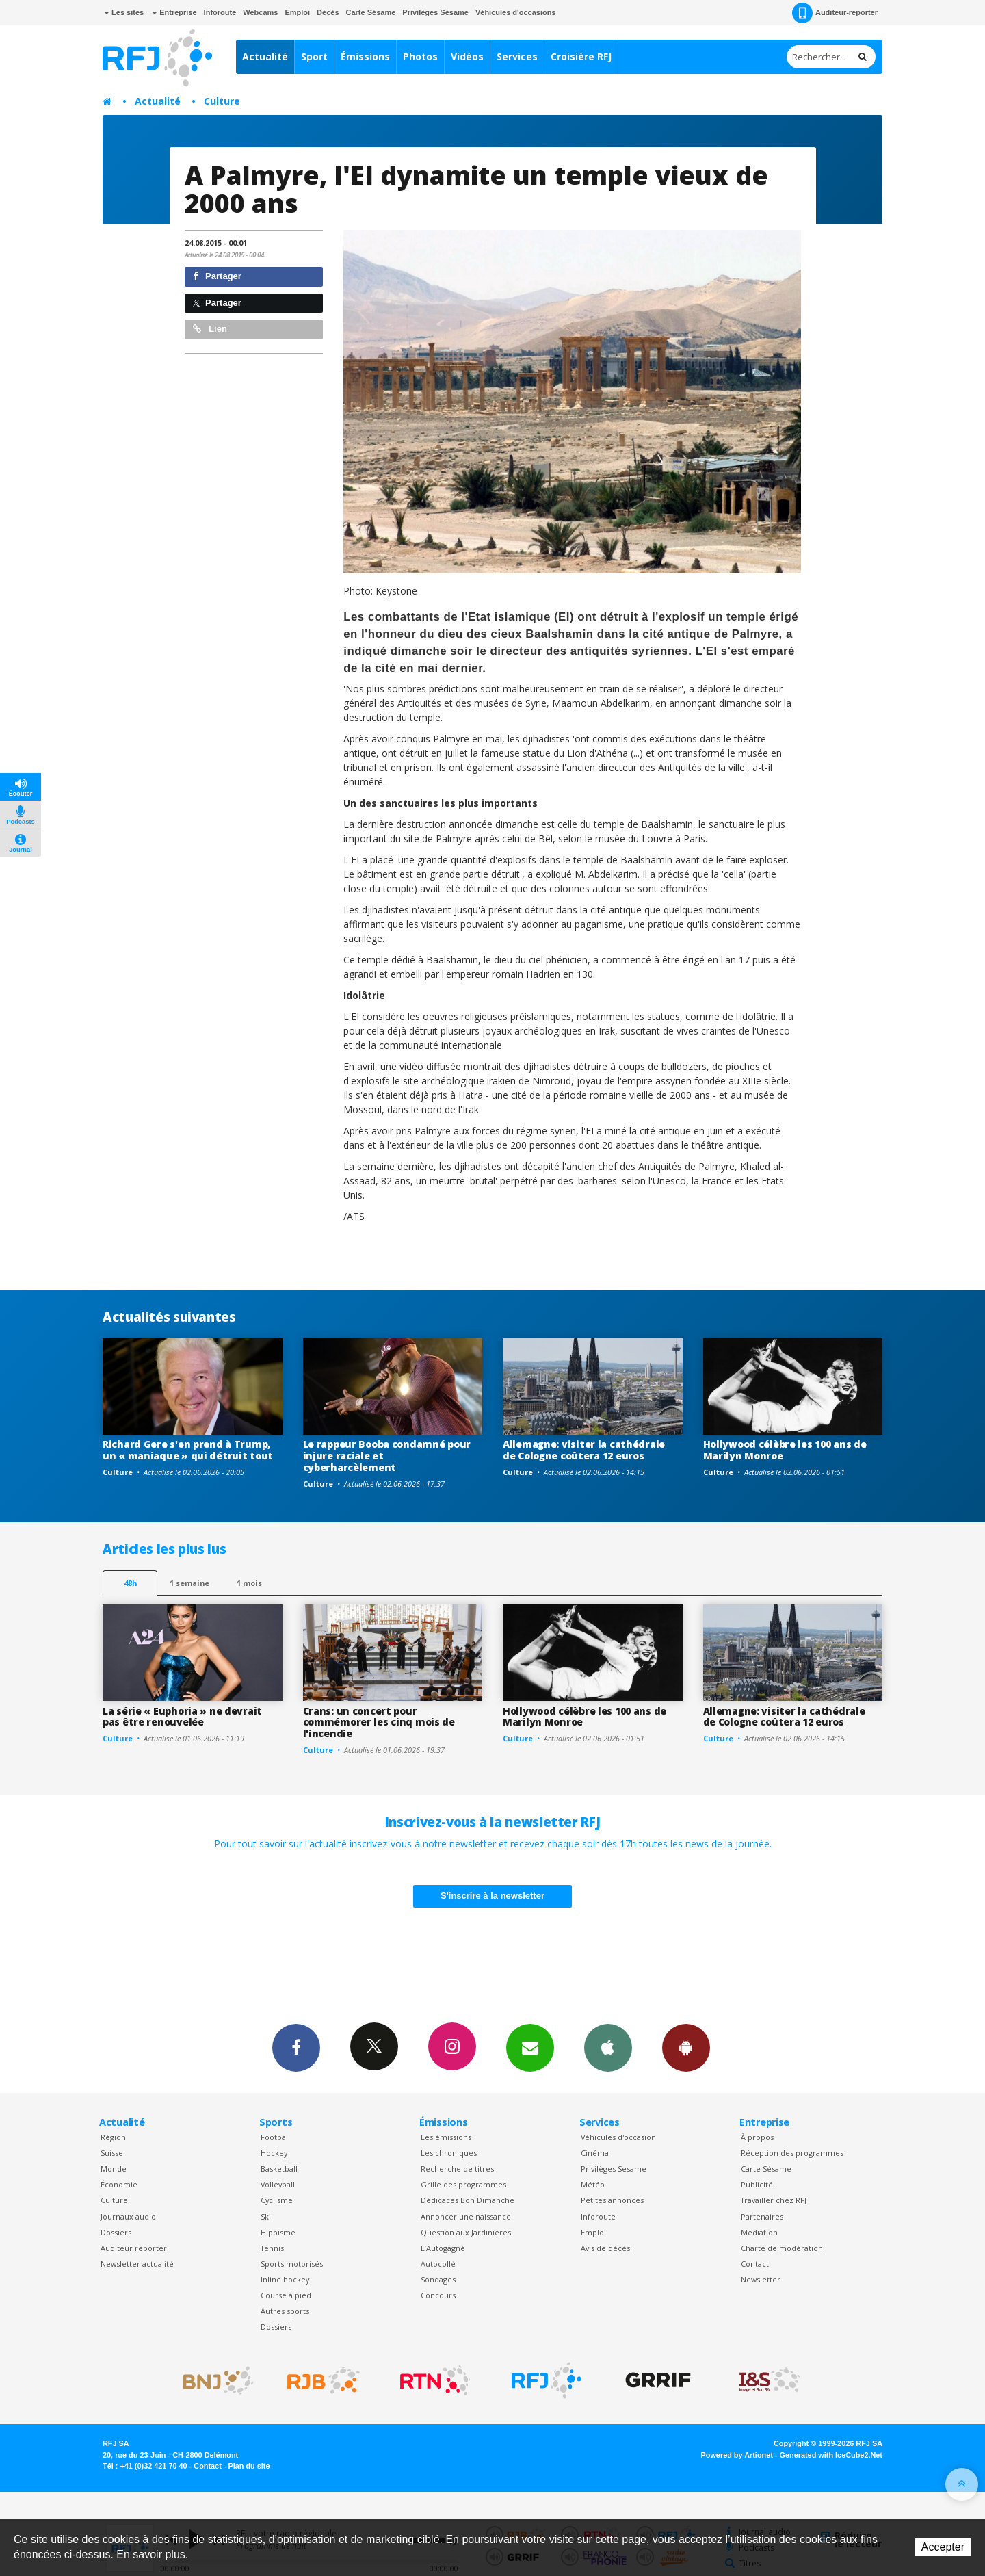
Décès (328, 12)
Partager (217, 276)
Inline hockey (285, 2279)
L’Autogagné (443, 2247)
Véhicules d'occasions (515, 12)
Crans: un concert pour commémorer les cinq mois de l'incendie (379, 1722)
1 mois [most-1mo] (249, 1583)
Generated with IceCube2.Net (831, 2455)
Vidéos (467, 56)
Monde (114, 2168)
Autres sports (285, 2310)
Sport (314, 56)
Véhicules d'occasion (618, 2137)
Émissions (365, 56)
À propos (757, 2137)
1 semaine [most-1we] (189, 1583)
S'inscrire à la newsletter (492, 1895)
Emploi (297, 12)
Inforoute (220, 12)
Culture (222, 100)
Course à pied (286, 2295)
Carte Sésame (371, 12)
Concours (438, 2295)
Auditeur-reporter (835, 13)
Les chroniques (449, 2152)
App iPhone (608, 2047)
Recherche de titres (457, 2168)
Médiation (759, 2232)
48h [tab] (130, 1583)
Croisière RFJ (581, 56)
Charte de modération (782, 2247)
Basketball (279, 2168)
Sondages (438, 2279)
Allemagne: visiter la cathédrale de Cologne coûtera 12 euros (584, 1449)
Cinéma (595, 2152)
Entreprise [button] (174, 12)
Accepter (942, 2547)
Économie (119, 2184)
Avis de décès (605, 2247)
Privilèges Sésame (435, 12)
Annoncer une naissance (466, 2216)
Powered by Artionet (737, 2455)
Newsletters (530, 2047)
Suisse (112, 2152)
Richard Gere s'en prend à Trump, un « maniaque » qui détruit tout (188, 1449)
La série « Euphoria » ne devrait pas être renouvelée (182, 1716)
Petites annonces (612, 2200)
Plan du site (249, 2466)
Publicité (757, 2184)
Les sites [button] (124, 12)
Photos (420, 56)
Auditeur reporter (134, 2247)
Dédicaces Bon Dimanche (467, 2200)
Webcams (260, 12)
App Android (686, 2047)
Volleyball (278, 2184)
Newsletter (760, 2279)
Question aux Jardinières (466, 2232)
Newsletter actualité (137, 2263)
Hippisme (278, 2232)
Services (517, 56)
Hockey (274, 2152)
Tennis (272, 2247)
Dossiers (116, 2232)
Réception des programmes (792, 2152)
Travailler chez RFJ (773, 2200)
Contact (755, 2263)
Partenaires (762, 2216)
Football (275, 2137)
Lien (210, 329)
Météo (593, 2184)
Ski (266, 2216)
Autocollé (438, 2263)
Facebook (296, 2047)
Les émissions (446, 2137)
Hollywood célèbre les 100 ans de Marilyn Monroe (785, 1449)
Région (113, 2137)
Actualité (265, 56)
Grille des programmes (463, 2184)
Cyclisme (277, 2200)
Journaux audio (128, 2216)
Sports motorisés (292, 2263)
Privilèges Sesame (613, 2168)
